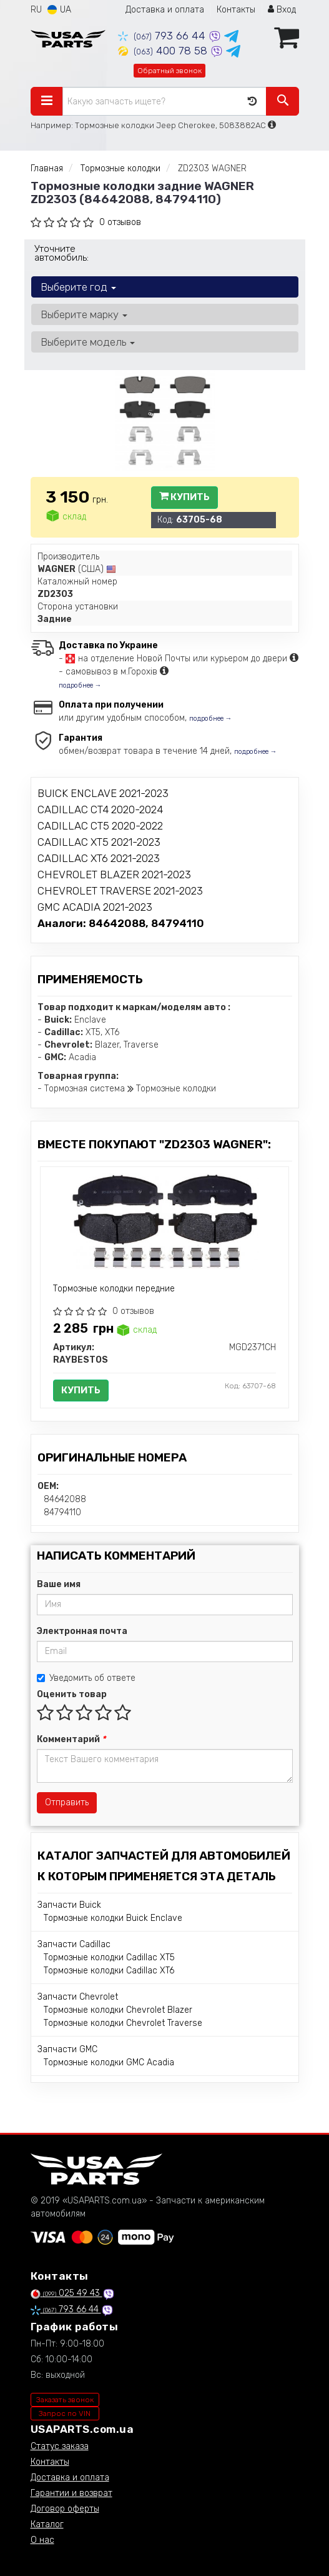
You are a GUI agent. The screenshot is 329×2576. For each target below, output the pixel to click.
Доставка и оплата (164, 9)
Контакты (236, 9)
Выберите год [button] (78, 287)
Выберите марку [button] (84, 314)
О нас (42, 2540)
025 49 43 (66, 2293)
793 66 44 (163, 35)
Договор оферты (65, 2508)
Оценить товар (72, 1694)
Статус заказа (60, 2446)
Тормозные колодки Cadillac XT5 (109, 1957)
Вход (282, 9)
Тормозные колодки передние (114, 1288)
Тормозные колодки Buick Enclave (113, 1918)
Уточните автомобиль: (61, 253)
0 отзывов (120, 222)
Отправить (67, 1802)
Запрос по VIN (65, 2413)
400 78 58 (164, 50)
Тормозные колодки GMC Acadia (109, 2062)
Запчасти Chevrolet (77, 1997)
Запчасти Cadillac (73, 1944)
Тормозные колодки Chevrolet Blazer (118, 2010)
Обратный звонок (169, 70)
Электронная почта (82, 1631)
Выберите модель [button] (88, 342)
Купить (184, 497)
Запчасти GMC (67, 2049)
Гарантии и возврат (71, 2493)
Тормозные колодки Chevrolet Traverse (123, 2023)
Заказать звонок (65, 2399)
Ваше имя (59, 1584)
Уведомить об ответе (86, 1678)
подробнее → (80, 685)
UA (59, 9)
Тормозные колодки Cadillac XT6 (109, 1970)
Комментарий (71, 1739)
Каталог (47, 2524)
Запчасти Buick (69, 1905)
